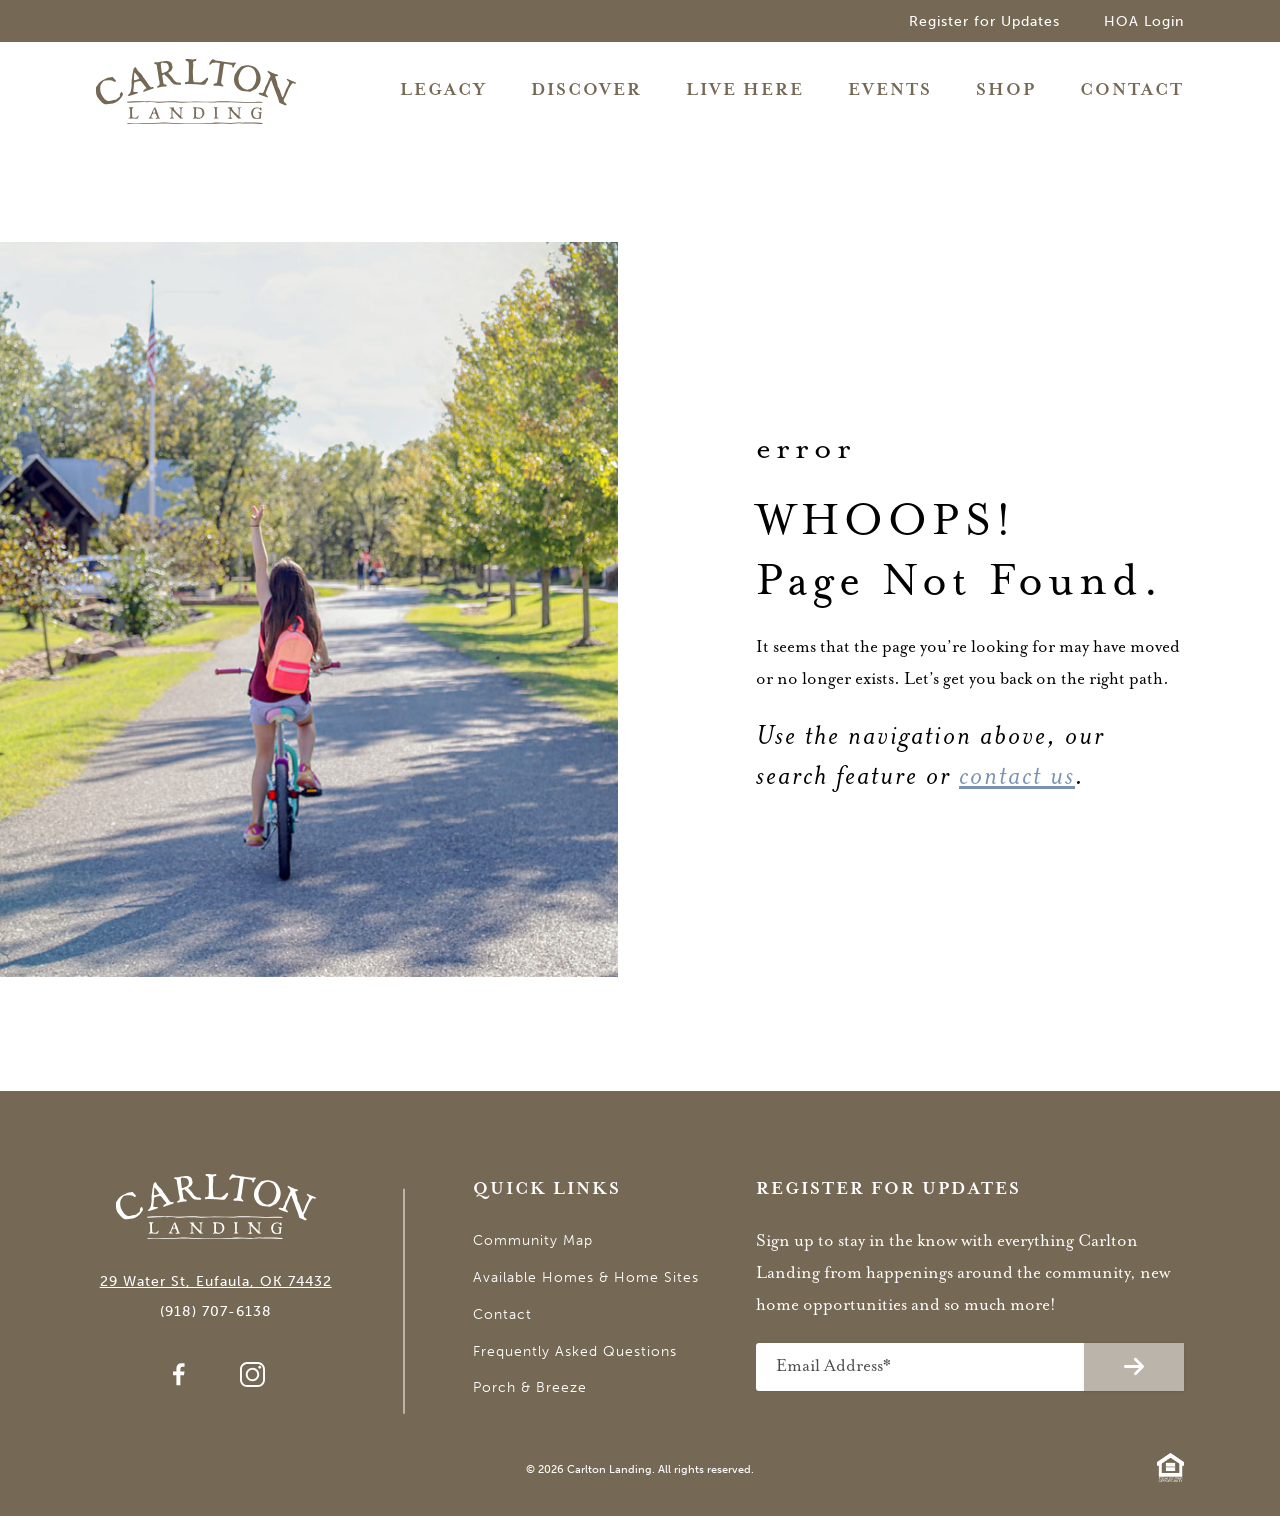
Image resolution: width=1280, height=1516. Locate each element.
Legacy (443, 90)
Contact (1132, 90)
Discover (586, 90)
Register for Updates (984, 21)
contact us (1017, 776)
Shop (1006, 90)
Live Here (745, 90)
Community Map (533, 1240)
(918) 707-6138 (216, 1311)
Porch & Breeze (530, 1387)
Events (890, 90)
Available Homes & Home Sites (586, 1277)
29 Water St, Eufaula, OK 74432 (216, 1281)
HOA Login (1144, 21)
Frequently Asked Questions (575, 1351)
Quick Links (547, 1189)
